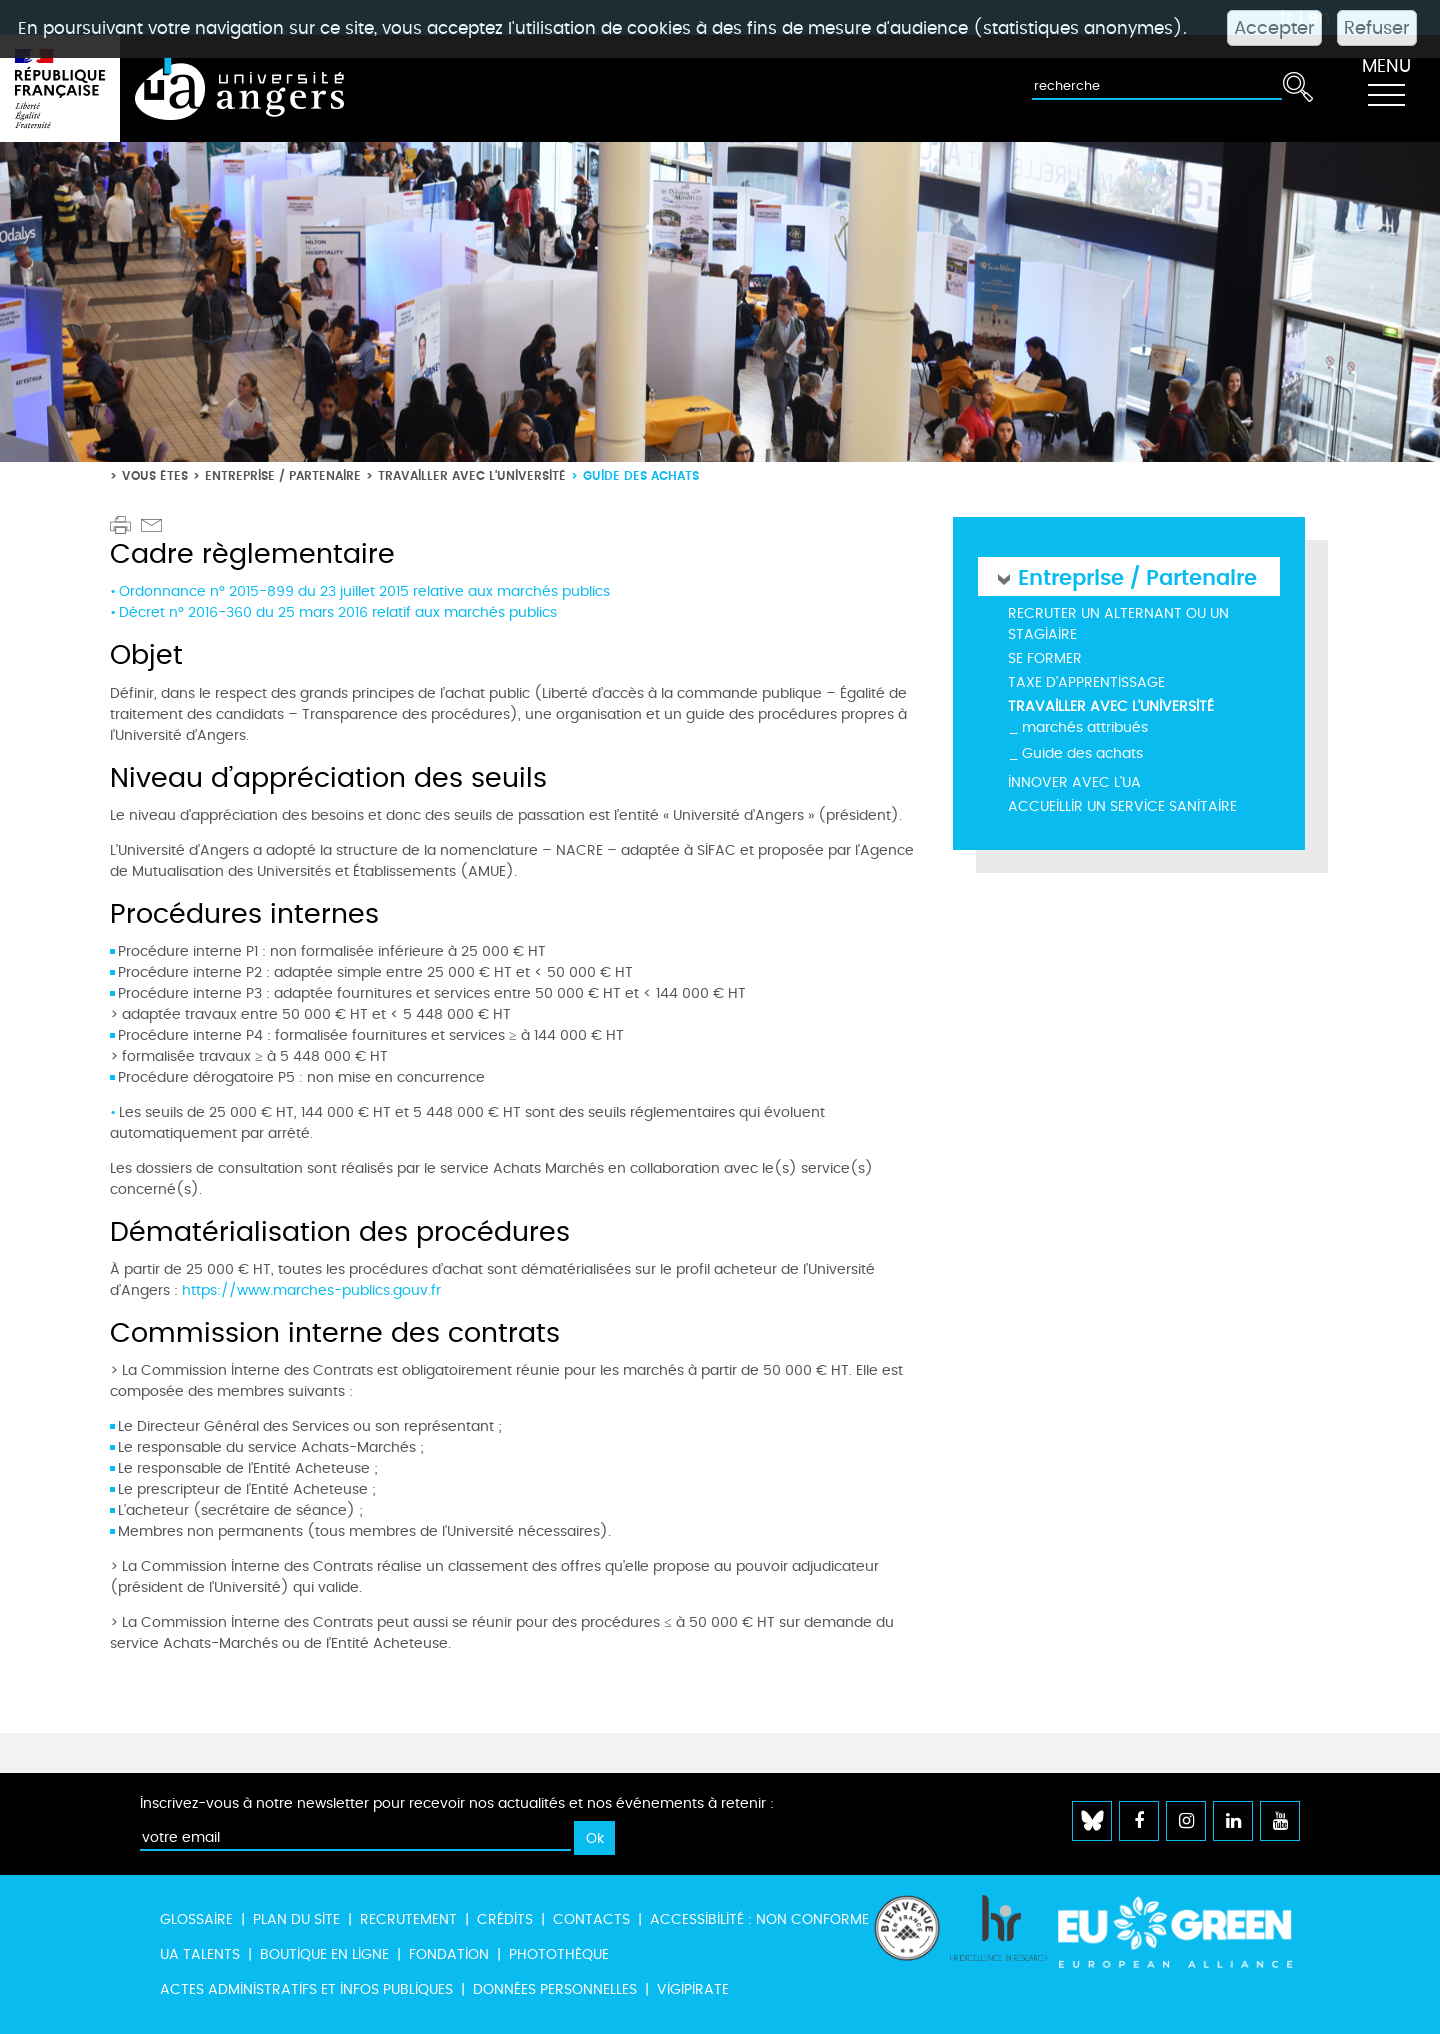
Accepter (1274, 28)
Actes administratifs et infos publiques (306, 1989)
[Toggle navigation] (1386, 89)
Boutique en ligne (324, 1954)
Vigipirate (693, 1989)
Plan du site (296, 1919)
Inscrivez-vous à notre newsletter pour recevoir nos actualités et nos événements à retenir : (457, 1803)
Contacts (591, 1919)
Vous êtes (155, 475)
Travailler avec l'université (472, 475)
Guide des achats (1082, 753)
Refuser (1377, 28)
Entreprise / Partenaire (283, 475)
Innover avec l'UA (1074, 782)
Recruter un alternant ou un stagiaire (1118, 624)
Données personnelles (555, 1989)
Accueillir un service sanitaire (1122, 806)
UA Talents (200, 1954)
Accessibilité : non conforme (759, 1919)
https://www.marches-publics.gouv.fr (311, 1290)
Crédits (505, 1919)
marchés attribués (1085, 727)
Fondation (449, 1954)
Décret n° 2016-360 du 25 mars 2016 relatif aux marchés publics (338, 612)
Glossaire (196, 1919)
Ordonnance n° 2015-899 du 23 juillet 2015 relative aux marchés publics (364, 591)
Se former (1045, 658)
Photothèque (559, 1954)
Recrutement (408, 1919)
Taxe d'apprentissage (1086, 682)
